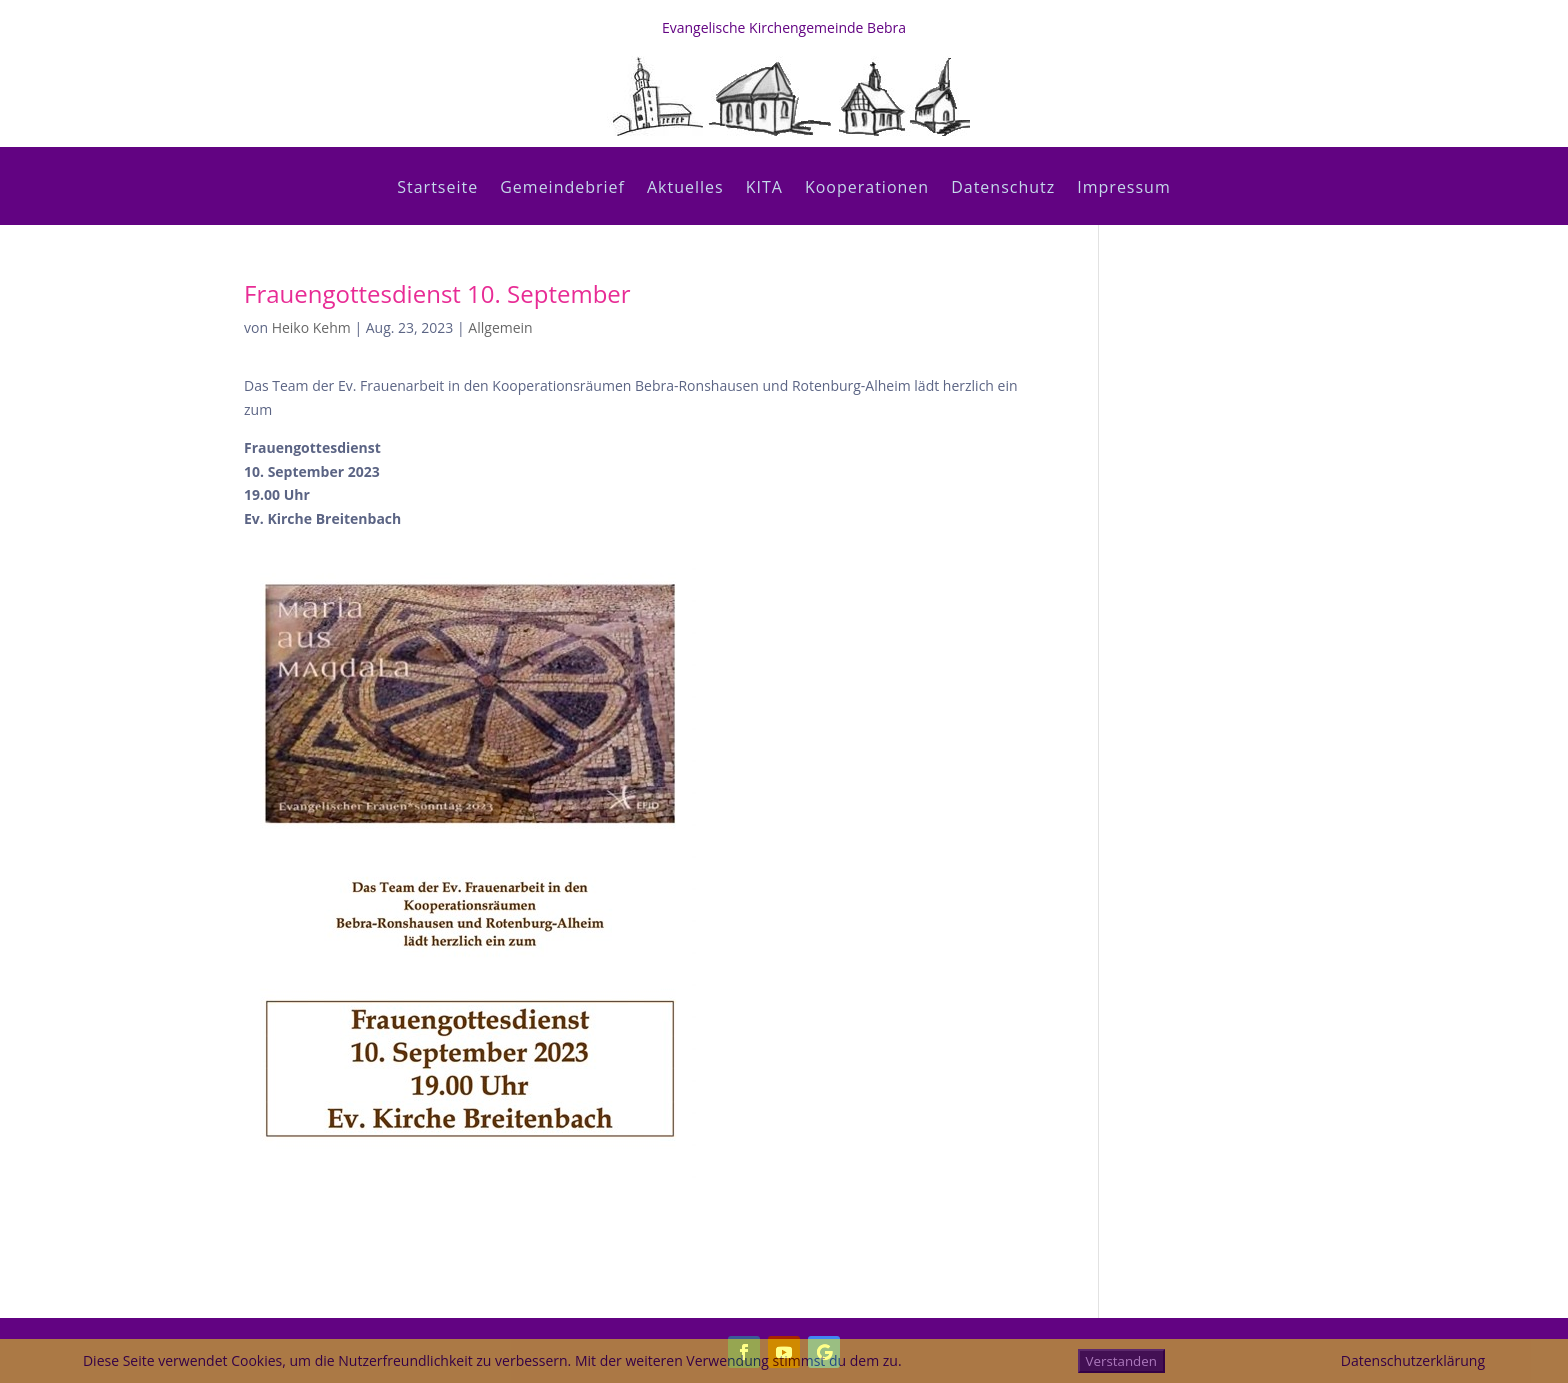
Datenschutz (1003, 189)
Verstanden (1121, 1361)
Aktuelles (685, 189)
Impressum (1123, 189)
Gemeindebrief (562, 189)
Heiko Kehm (311, 327)
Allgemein (500, 327)
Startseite (437, 189)
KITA (764, 189)
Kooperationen (867, 189)
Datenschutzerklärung (1413, 1360)
